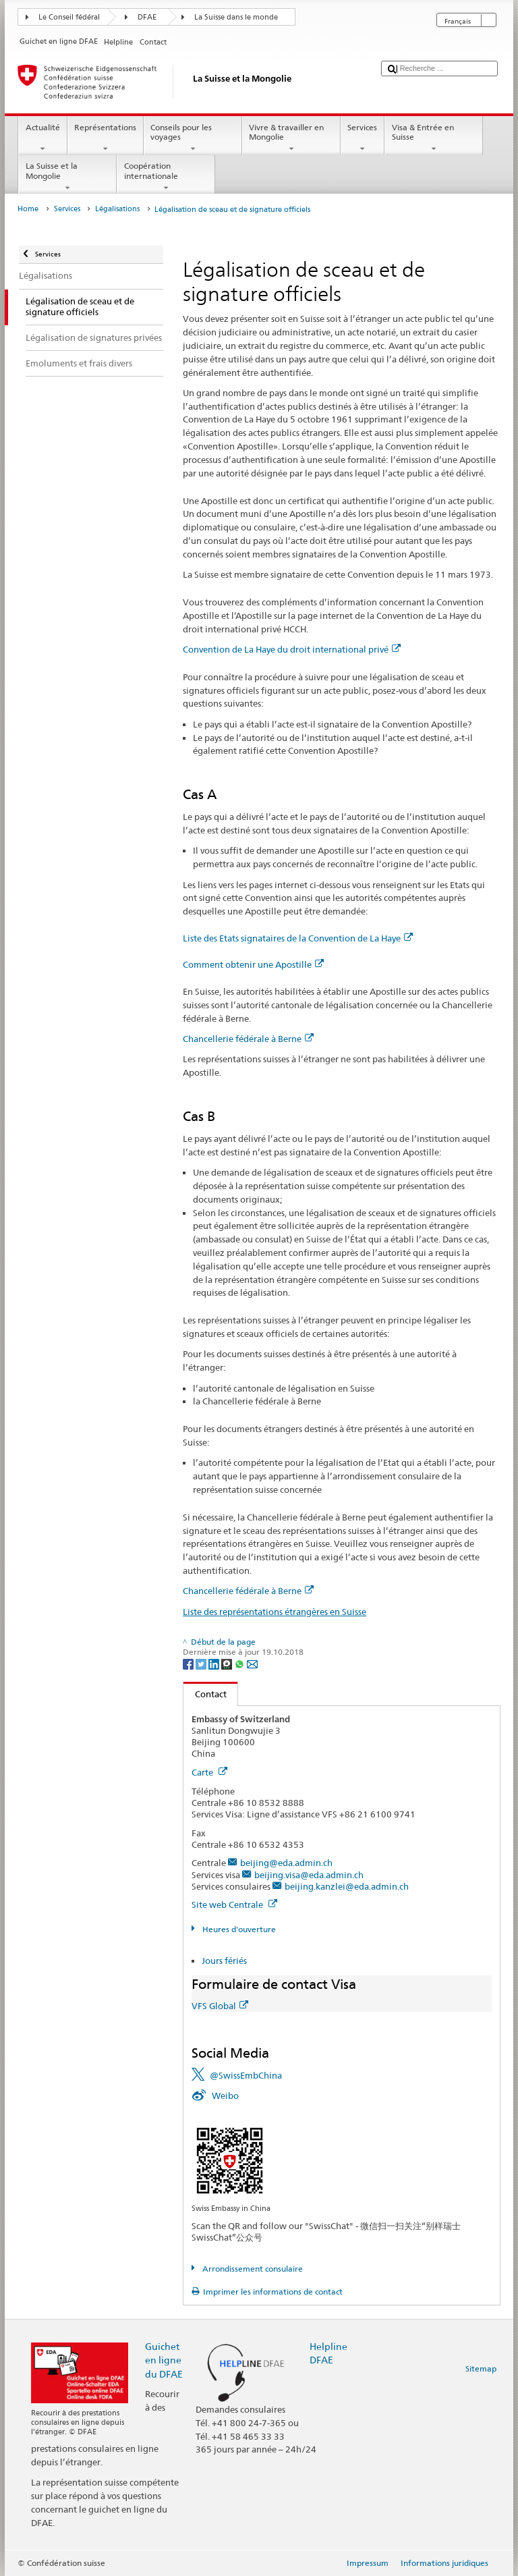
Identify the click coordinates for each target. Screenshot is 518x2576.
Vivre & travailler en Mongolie (291, 138)
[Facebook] (189, 1663)
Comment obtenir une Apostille (253, 964)
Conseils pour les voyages (192, 138)
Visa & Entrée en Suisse (433, 138)
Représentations (105, 138)
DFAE (147, 17)
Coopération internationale (165, 177)
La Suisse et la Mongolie (67, 177)
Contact (205, 1694)
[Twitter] (202, 1663)
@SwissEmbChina (246, 2075)
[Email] (252, 1663)
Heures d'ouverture (238, 1929)
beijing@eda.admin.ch (286, 1862)
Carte (209, 1772)
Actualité (42, 138)
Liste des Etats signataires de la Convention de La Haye (298, 938)
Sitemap (480, 2368)
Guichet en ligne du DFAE (164, 2359)
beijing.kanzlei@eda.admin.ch (347, 1886)
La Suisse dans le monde (236, 17)
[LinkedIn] (214, 1663)
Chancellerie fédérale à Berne (248, 1038)
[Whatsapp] (240, 1663)
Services (362, 138)
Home (28, 208)
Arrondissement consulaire (251, 2269)
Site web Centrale (234, 1904)
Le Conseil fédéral (69, 17)
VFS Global (220, 2005)
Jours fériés (224, 1960)
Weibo (225, 2095)
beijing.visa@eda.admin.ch (309, 1874)
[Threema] (227, 1663)
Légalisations (117, 208)
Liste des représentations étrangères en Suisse (274, 1611)
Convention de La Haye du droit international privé (292, 649)
